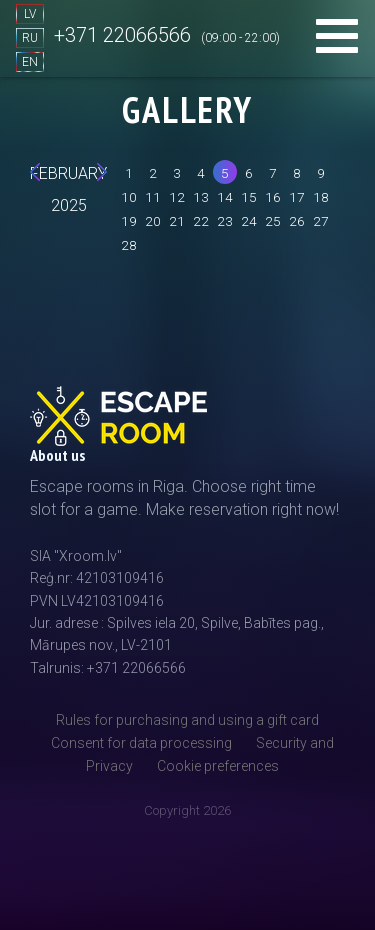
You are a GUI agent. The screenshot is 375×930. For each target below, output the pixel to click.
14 (225, 197)
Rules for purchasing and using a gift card (187, 720)
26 (297, 221)
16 (273, 197)
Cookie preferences (218, 766)
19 (129, 221)
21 (177, 221)
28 (129, 245)
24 (249, 221)
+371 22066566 (122, 35)
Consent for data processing (141, 743)
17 (297, 197)
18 (321, 197)
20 (153, 221)
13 (201, 197)
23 (225, 221)
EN (30, 62)
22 (201, 221)
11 (153, 197)
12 (177, 197)
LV (30, 14)
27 (321, 221)
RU (30, 38)
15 (249, 197)
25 (273, 221)
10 (129, 197)
